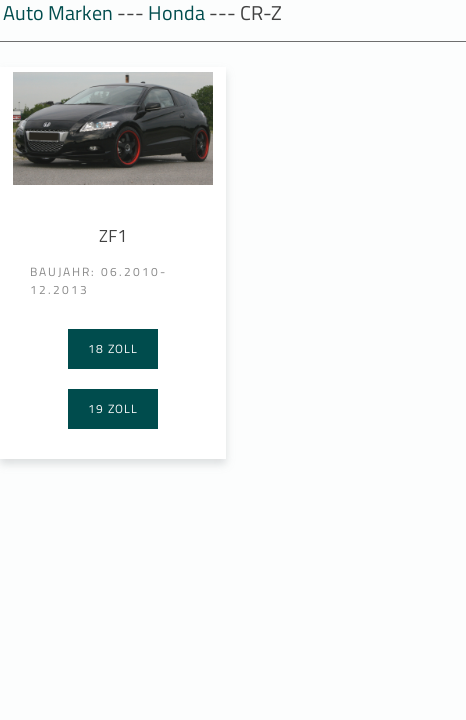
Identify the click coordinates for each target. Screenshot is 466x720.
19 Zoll (113, 408)
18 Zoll (113, 348)
